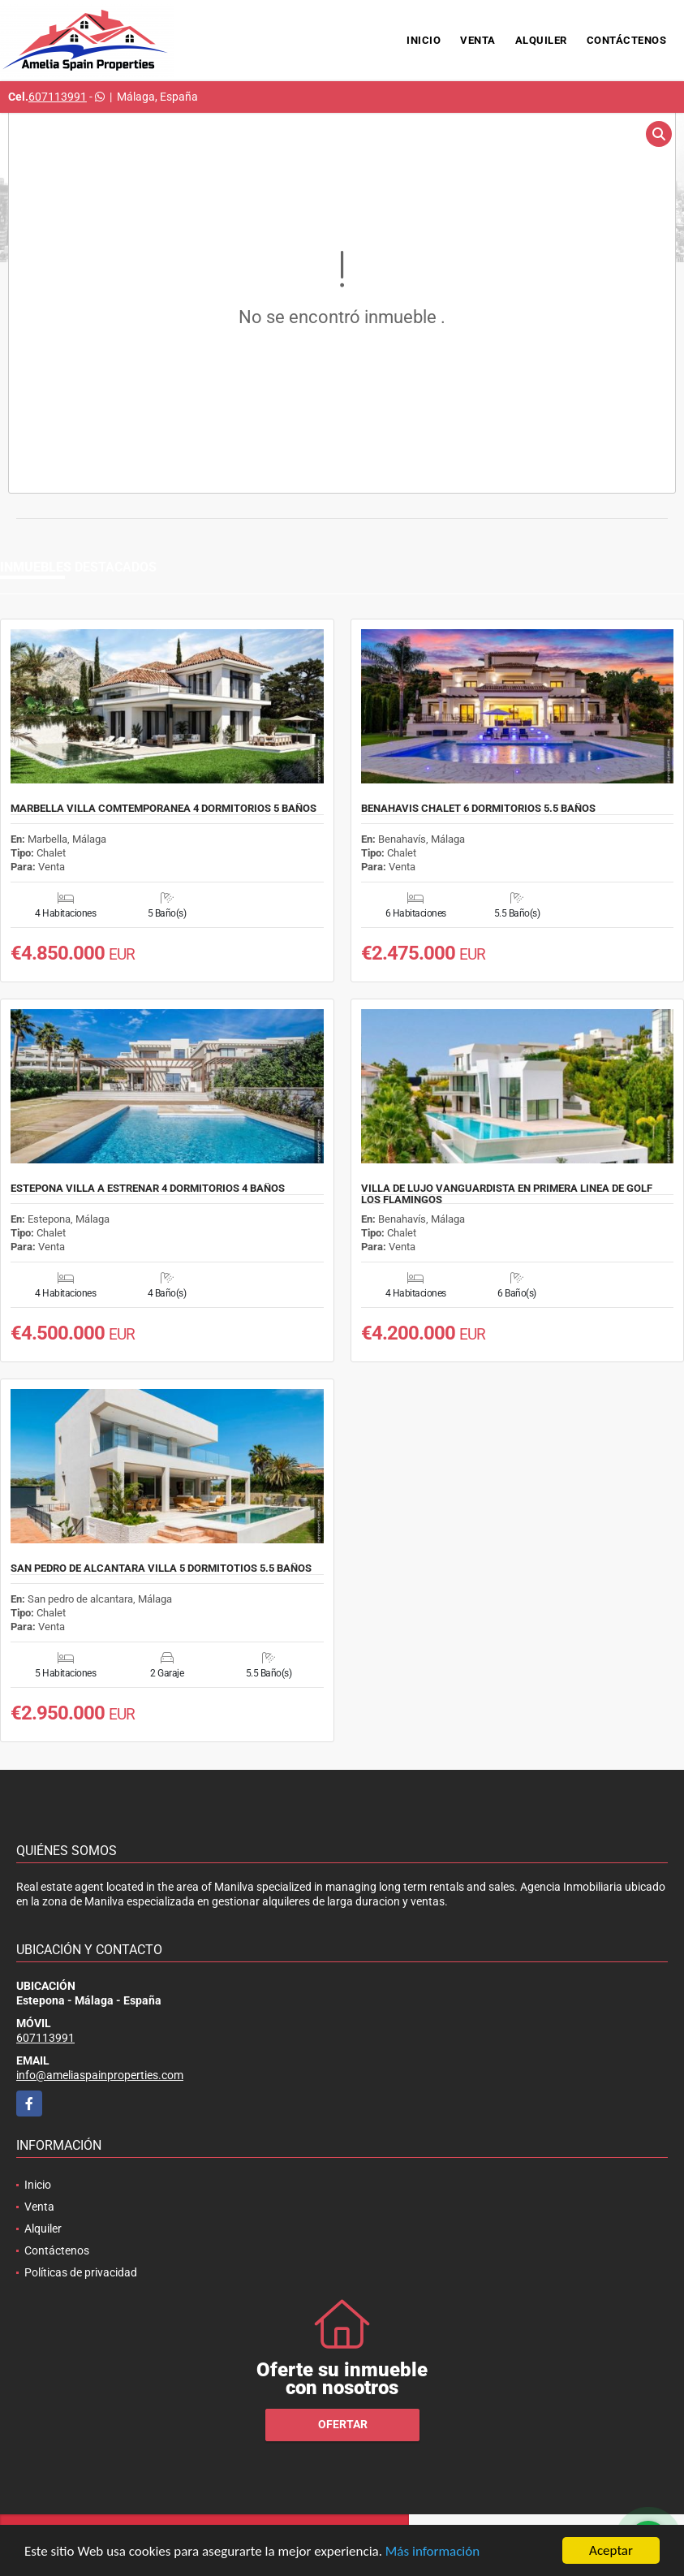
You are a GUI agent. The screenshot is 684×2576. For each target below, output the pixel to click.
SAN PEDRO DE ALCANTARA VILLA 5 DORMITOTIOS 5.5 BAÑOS (161, 1568)
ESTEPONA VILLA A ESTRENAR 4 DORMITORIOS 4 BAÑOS (148, 1188)
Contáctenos (627, 40)
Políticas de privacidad (80, 2272)
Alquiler (541, 40)
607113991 (57, 96)
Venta (478, 40)
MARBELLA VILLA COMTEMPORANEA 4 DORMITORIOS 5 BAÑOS (163, 808)
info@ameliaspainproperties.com (99, 2075)
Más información (432, 2551)
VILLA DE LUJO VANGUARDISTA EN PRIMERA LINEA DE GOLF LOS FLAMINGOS (506, 1194)
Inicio (424, 40)
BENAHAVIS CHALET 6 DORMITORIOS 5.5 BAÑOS (478, 808)
